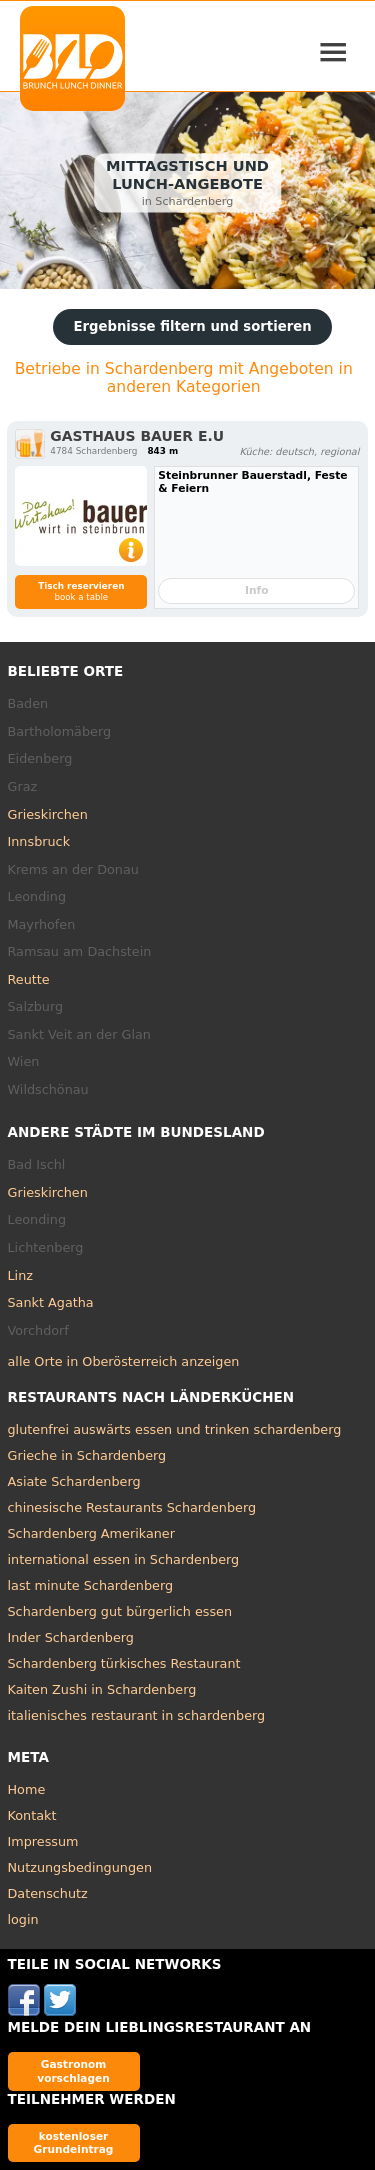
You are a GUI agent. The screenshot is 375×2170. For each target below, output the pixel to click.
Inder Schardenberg (71, 1637)
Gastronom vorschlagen (73, 2070)
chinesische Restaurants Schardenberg (132, 1507)
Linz (20, 1275)
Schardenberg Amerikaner (91, 1533)
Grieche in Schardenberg (87, 1455)
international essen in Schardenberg (124, 1559)
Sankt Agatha (51, 1302)
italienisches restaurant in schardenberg (137, 1715)
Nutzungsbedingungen (80, 1867)
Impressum (43, 1841)
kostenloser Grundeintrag (74, 2142)
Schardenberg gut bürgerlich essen (120, 1611)
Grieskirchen (48, 814)
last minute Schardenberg (91, 1585)
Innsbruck (39, 841)
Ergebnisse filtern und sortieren (192, 326)
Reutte (29, 979)
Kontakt (32, 1815)
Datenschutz (48, 1893)
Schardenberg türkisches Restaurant (124, 1663)
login (23, 1919)
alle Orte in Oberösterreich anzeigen (124, 1361)
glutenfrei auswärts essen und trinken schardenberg (175, 1429)
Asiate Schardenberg (74, 1481)
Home (27, 1789)
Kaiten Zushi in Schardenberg (102, 1689)
